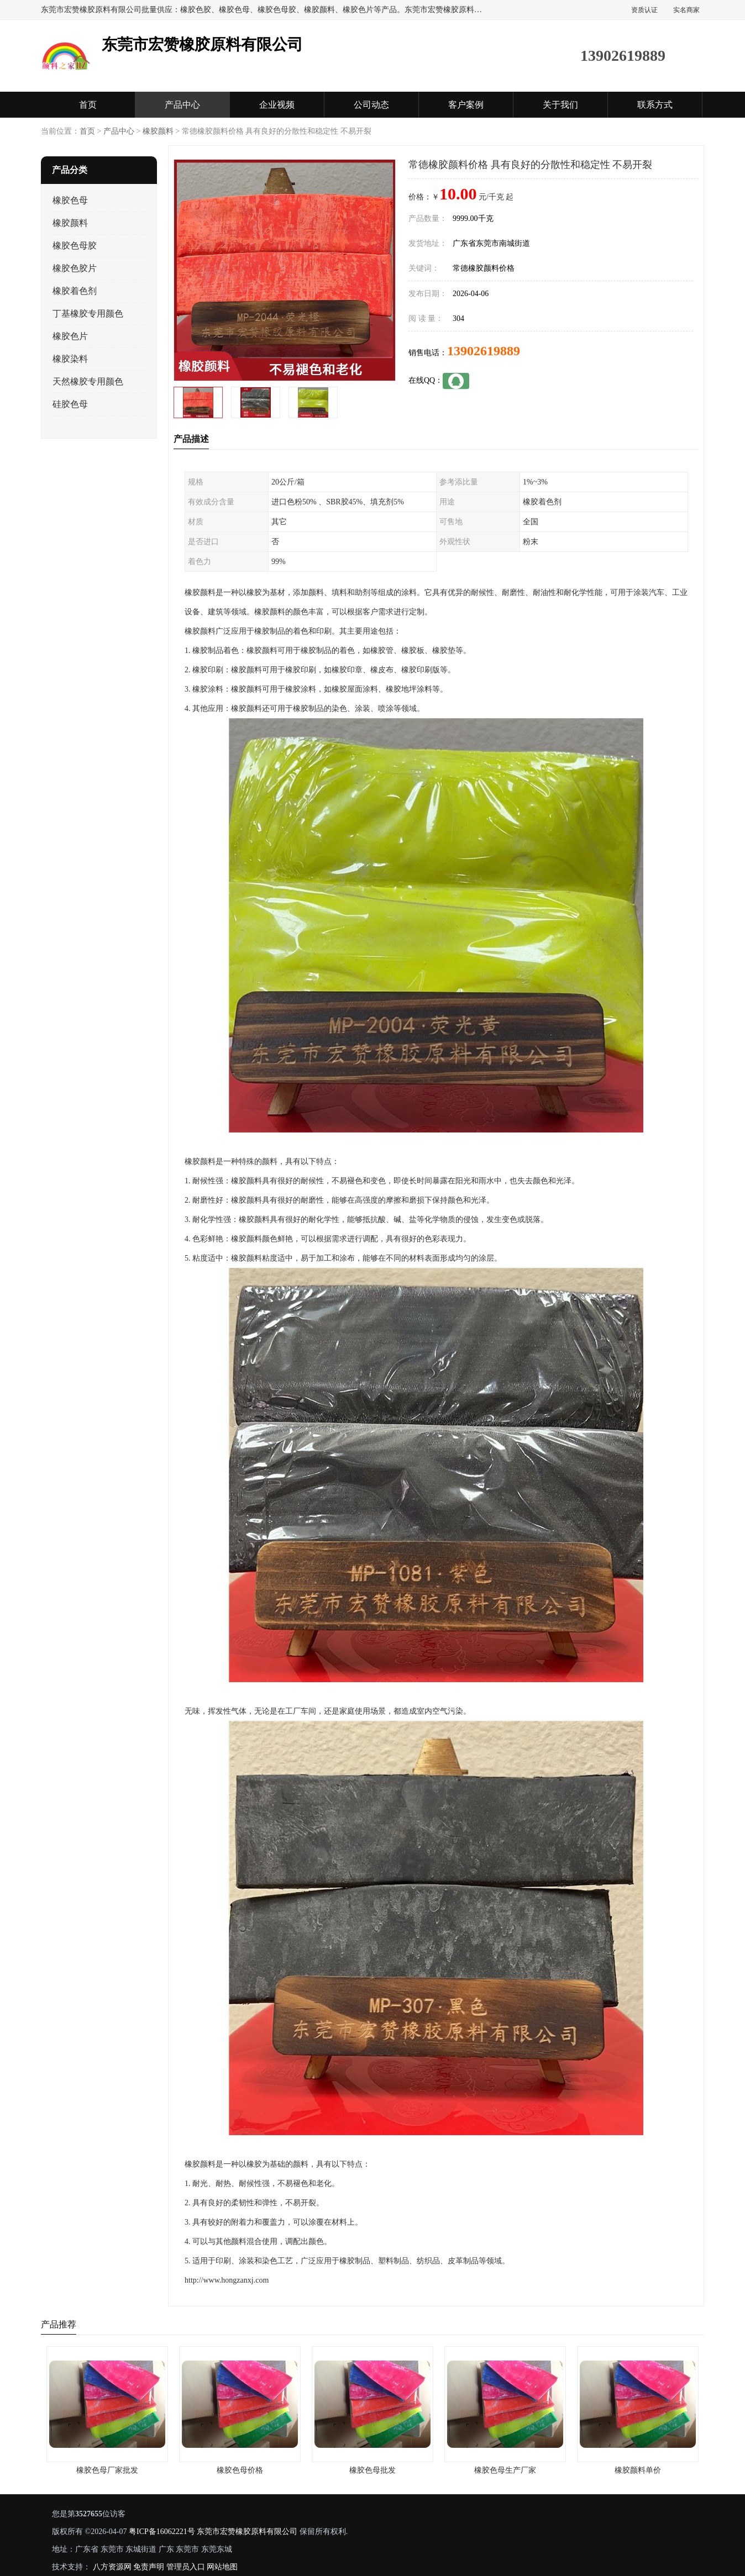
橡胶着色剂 (75, 291)
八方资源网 (112, 2567)
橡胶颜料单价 (638, 2470)
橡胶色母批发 (372, 2470)
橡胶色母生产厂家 (505, 2470)
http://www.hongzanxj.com (227, 2280)
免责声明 (148, 2567)
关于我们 (560, 104)
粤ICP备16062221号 (162, 2531)
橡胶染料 (70, 359)
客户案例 (466, 104)
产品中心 (182, 104)
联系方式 (655, 104)
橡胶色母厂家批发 (107, 2470)
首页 (88, 104)
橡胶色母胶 (75, 245)
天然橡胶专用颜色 (88, 381)
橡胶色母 (70, 200)
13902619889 (483, 351)
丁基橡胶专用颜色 (88, 313)
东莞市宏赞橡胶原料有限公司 (247, 2531)
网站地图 (222, 2567)
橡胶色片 (70, 336)
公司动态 (371, 104)
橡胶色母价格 (240, 2470)
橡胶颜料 (158, 131)
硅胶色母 (70, 404)
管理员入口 (185, 2567)
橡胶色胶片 (75, 268)
